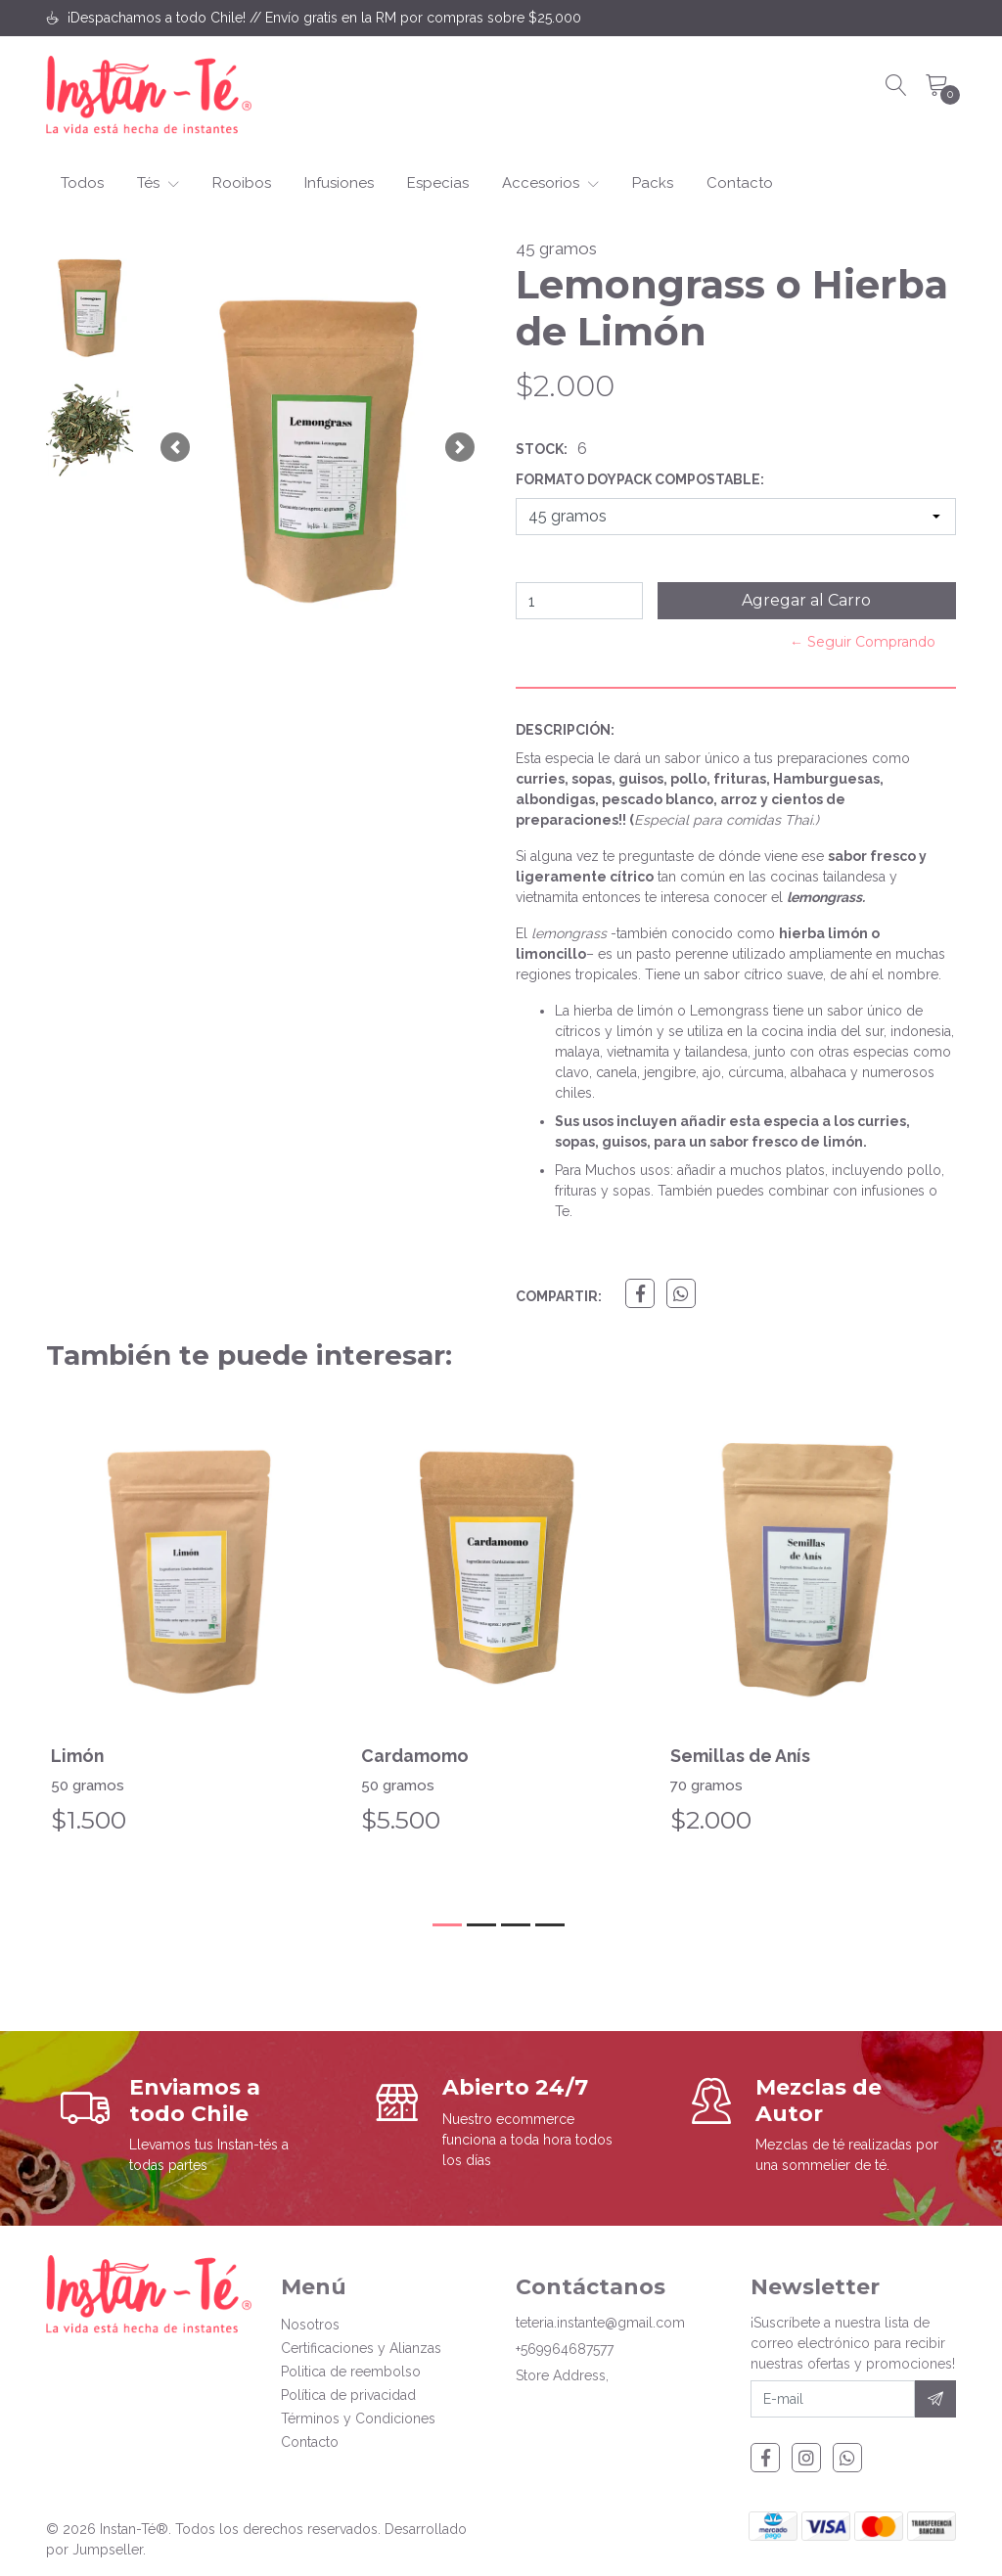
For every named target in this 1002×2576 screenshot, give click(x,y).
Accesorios (550, 183)
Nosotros (310, 2324)
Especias (438, 183)
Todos (82, 183)
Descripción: (565, 730)
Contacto (739, 183)
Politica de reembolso (351, 2371)
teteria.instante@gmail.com (600, 2322)
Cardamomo (415, 1755)
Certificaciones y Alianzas (361, 2348)
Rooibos (241, 183)
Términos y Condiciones (358, 2418)
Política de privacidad (348, 2395)
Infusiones (339, 183)
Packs (652, 183)
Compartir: (559, 1296)
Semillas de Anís (740, 1755)
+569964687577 (565, 2349)
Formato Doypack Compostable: (640, 479)
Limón (78, 1755)
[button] (175, 447)
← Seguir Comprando (862, 642)
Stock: (542, 449)
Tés (158, 183)
